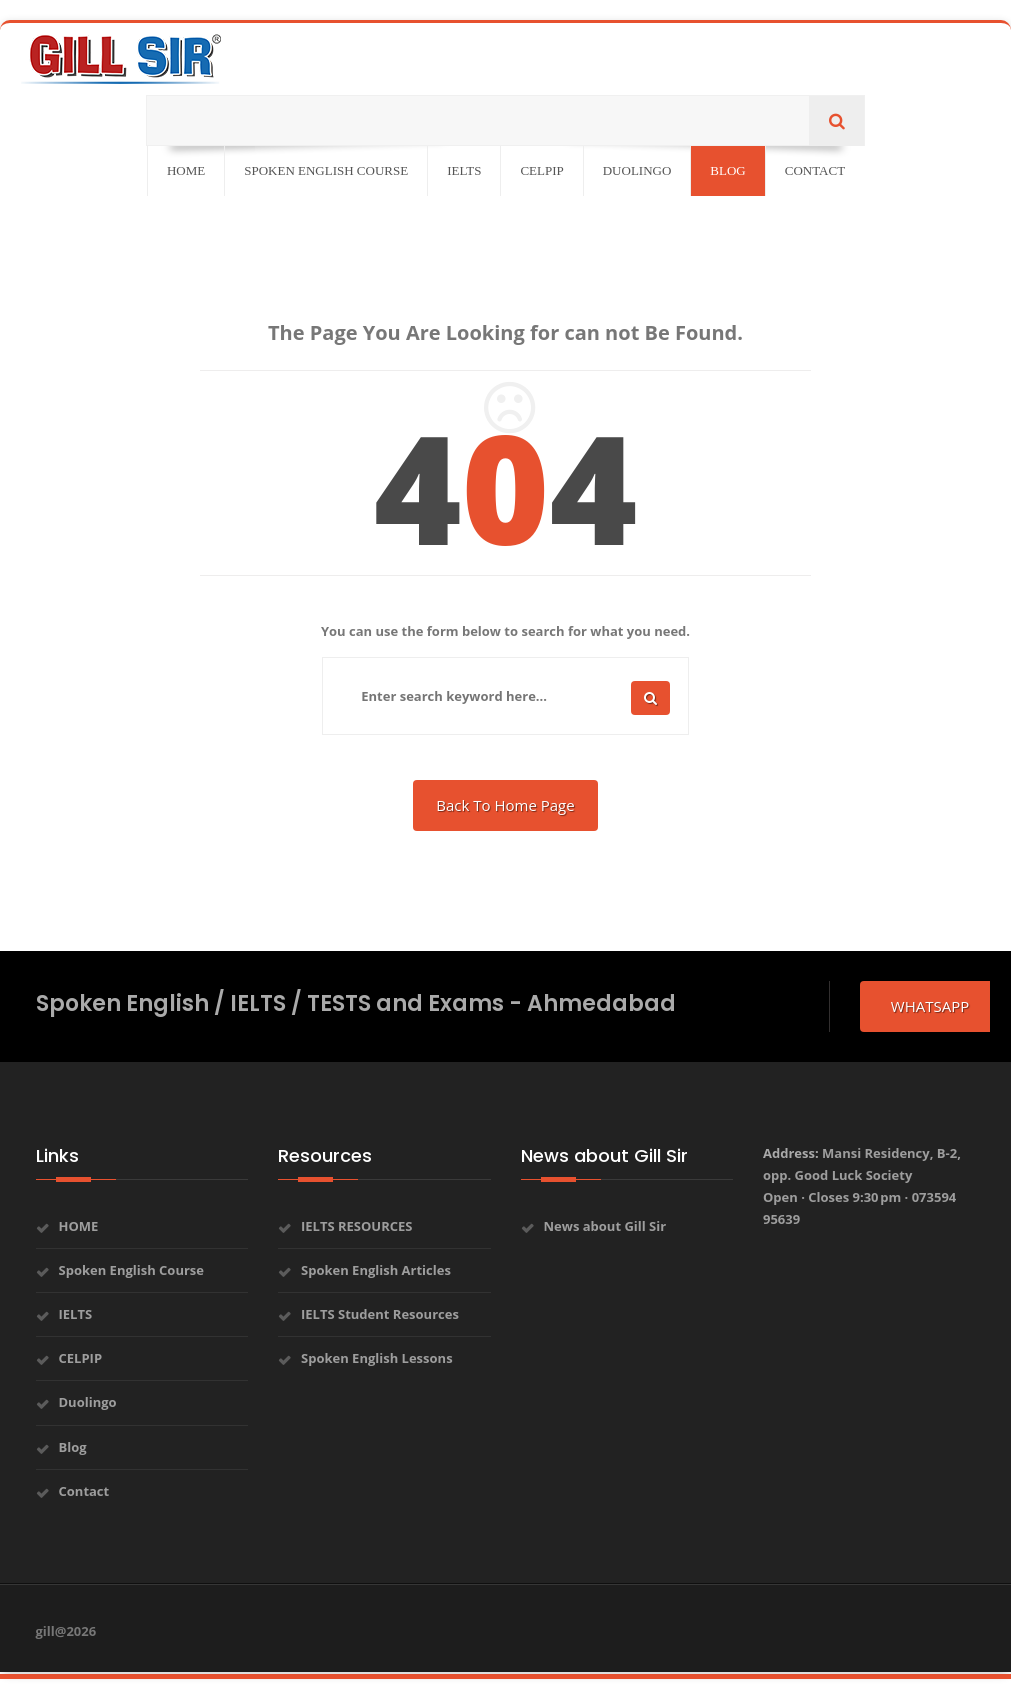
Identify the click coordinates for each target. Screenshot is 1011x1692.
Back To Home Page (505, 805)
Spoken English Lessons (377, 1358)
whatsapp (930, 1006)
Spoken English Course (132, 1270)
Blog (73, 1447)
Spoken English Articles (376, 1270)
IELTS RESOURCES (357, 1226)
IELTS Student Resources (380, 1314)
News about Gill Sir (605, 1226)
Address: (862, 1186)
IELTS (76, 1314)
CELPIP (81, 1358)
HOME (79, 1226)
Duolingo (88, 1402)
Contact (84, 1491)
